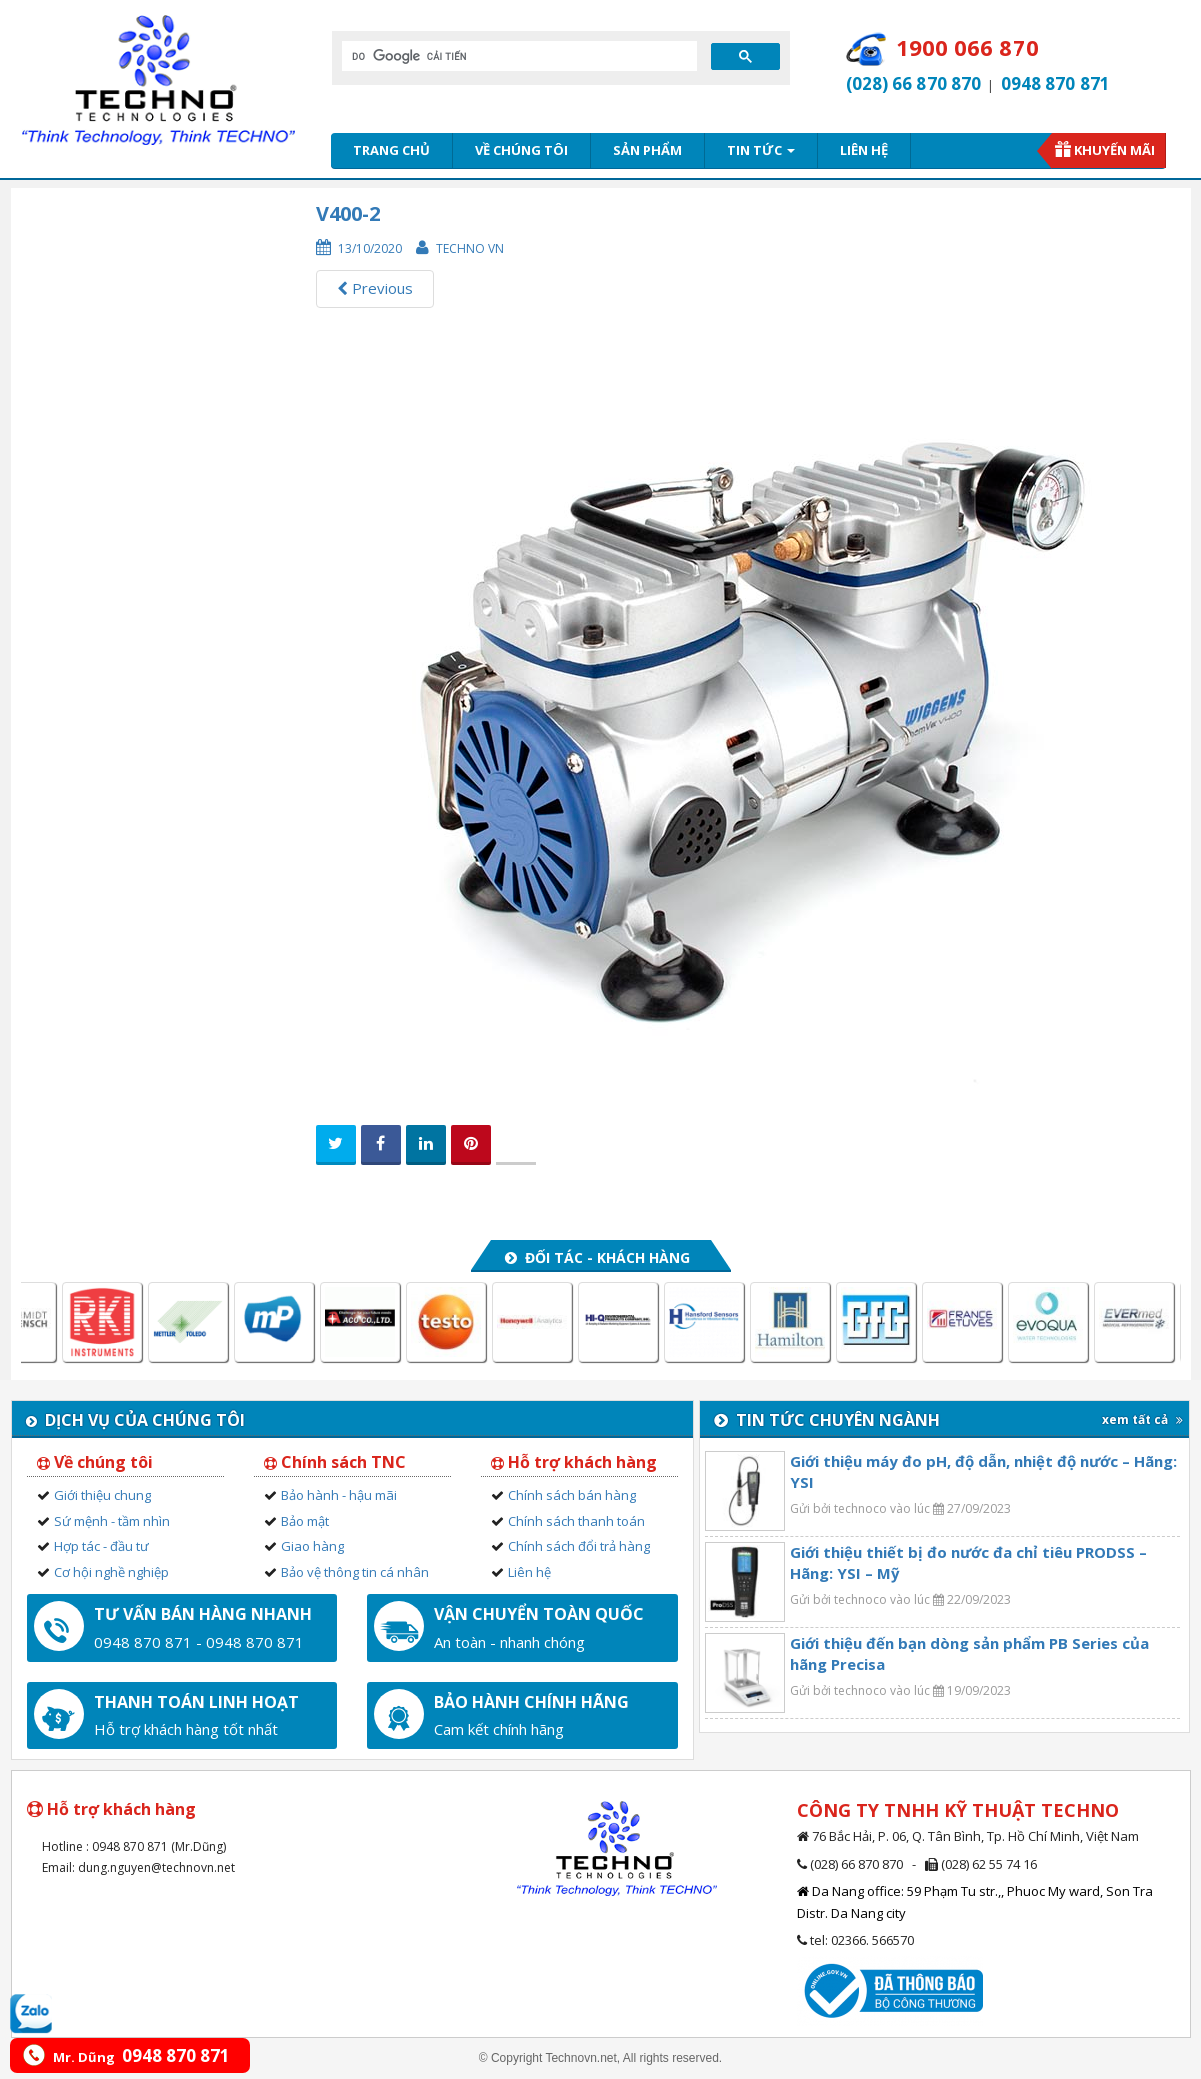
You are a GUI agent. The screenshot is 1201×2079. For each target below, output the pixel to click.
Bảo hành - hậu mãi (339, 1495)
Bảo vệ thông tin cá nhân (355, 1572)
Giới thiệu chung (102, 1495)
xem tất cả (1142, 1419)
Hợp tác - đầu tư (101, 1546)
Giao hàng (312, 1546)
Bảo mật (305, 1521)
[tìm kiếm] (517, 56)
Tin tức (761, 150)
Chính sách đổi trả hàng (579, 1546)
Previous (375, 288)
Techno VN (470, 248)
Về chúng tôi (521, 150)
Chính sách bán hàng (572, 1495)
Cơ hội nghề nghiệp (111, 1572)
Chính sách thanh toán (576, 1521)
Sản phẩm (647, 150)
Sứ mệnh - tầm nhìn (112, 1521)
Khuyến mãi (1114, 150)
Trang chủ (391, 150)
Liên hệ (864, 150)
